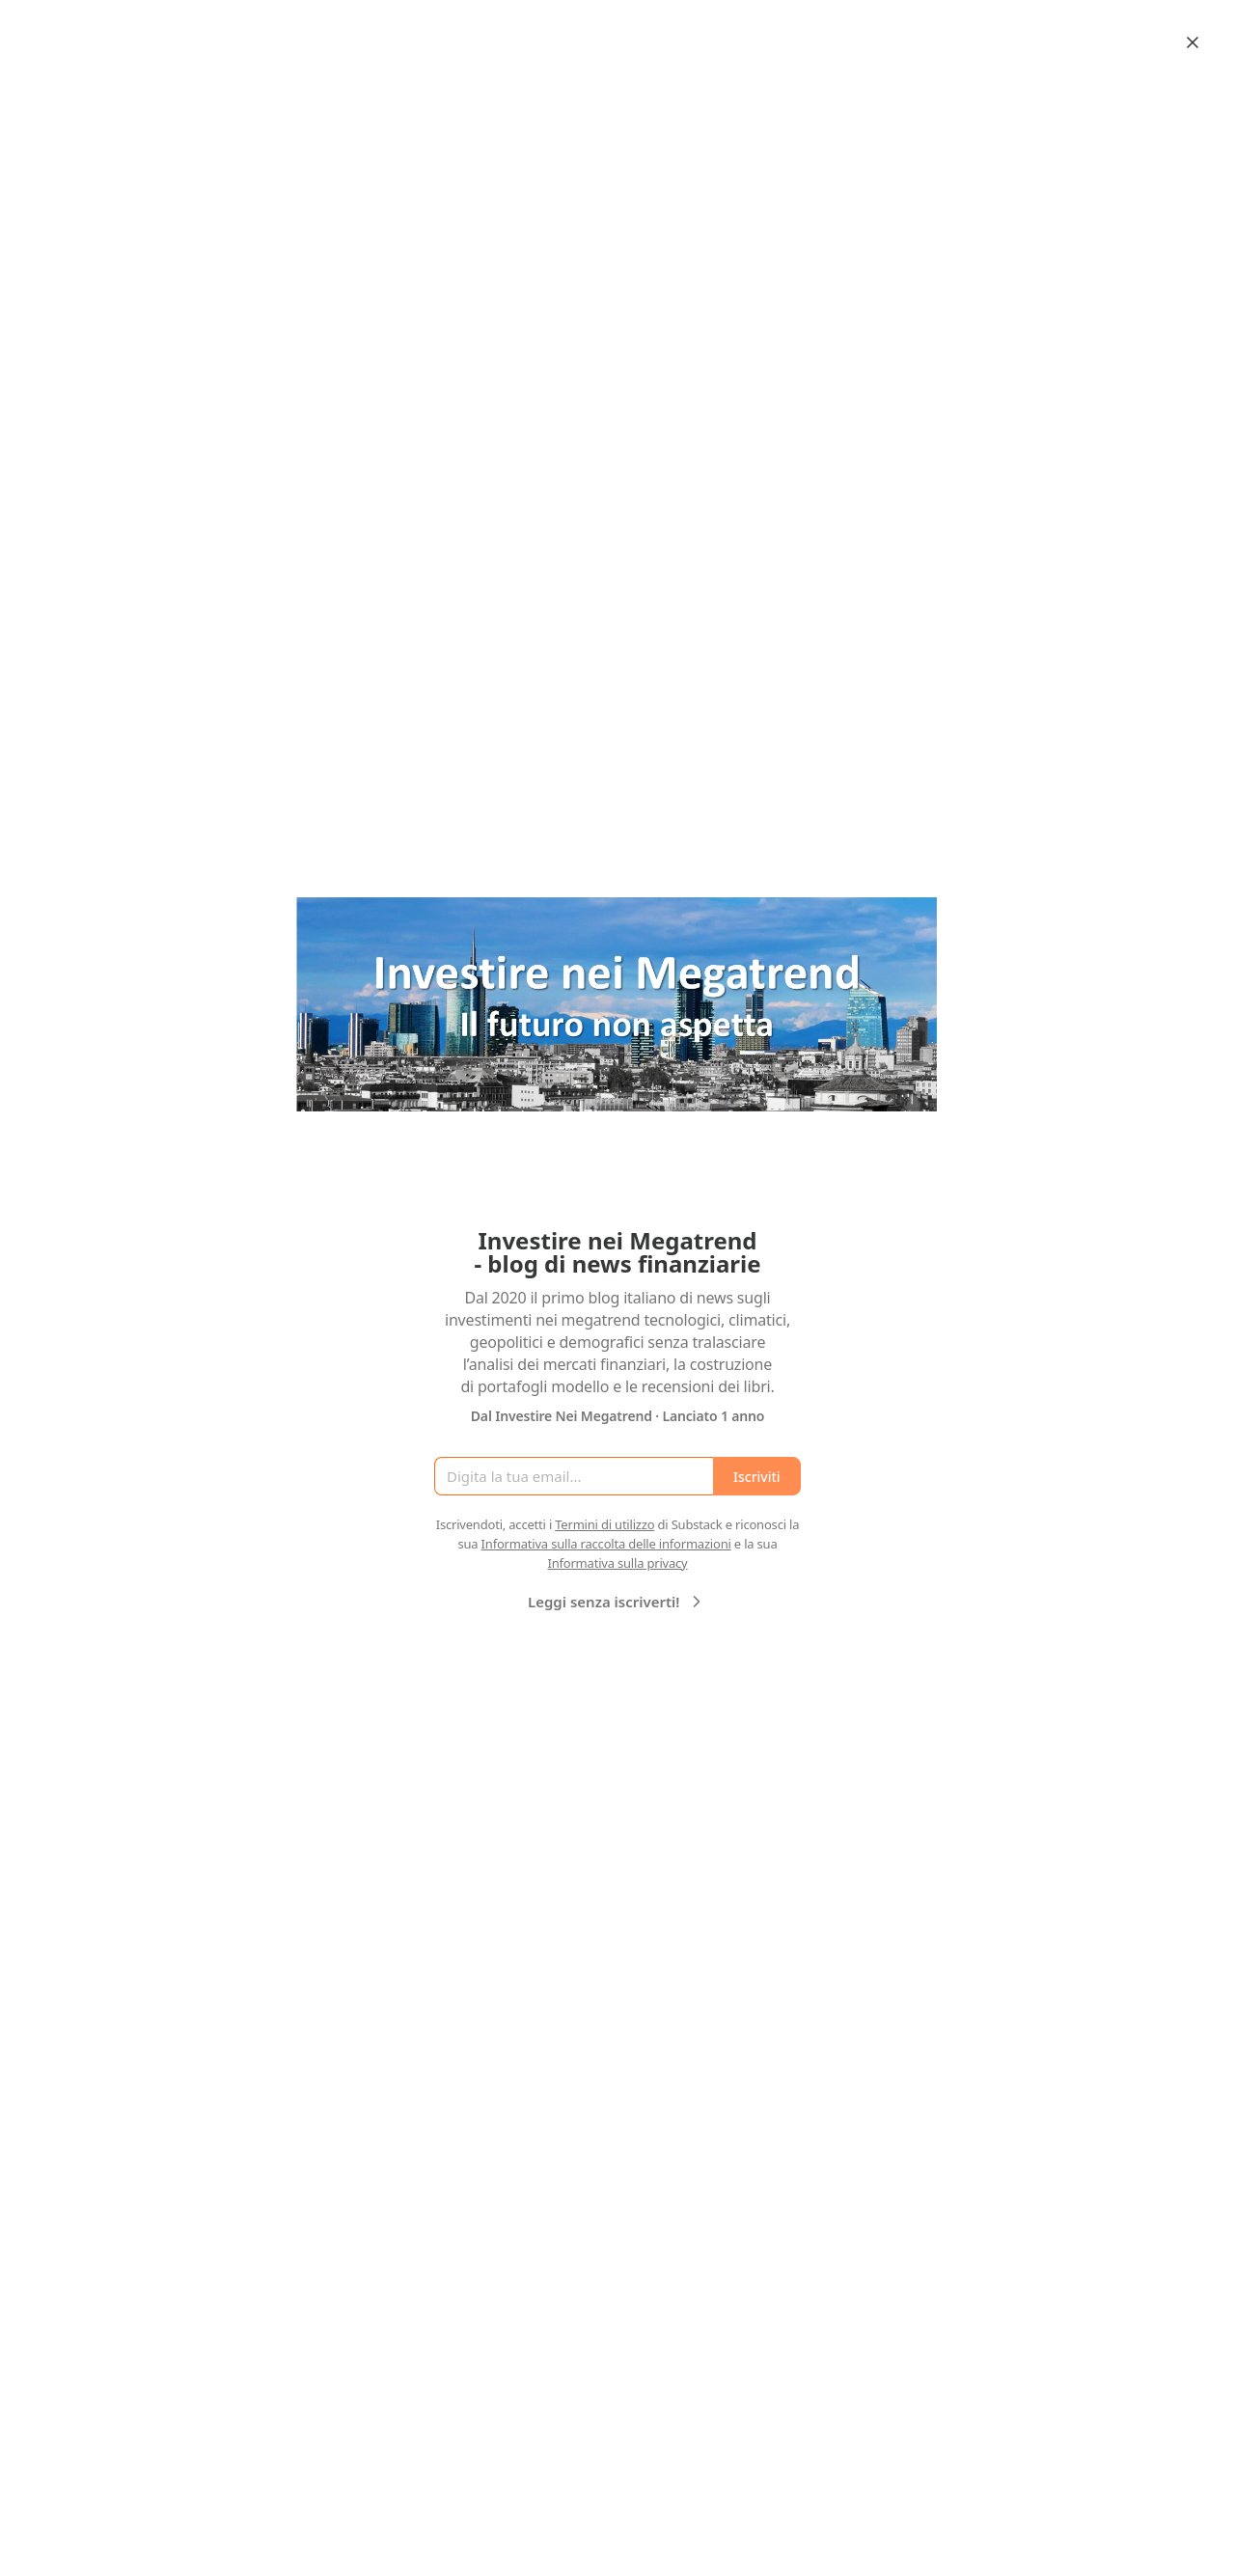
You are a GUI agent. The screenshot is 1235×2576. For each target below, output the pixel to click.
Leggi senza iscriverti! (617, 1601)
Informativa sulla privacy (617, 1563)
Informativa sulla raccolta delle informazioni (606, 1543)
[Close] (1192, 42)
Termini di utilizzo (604, 1524)
